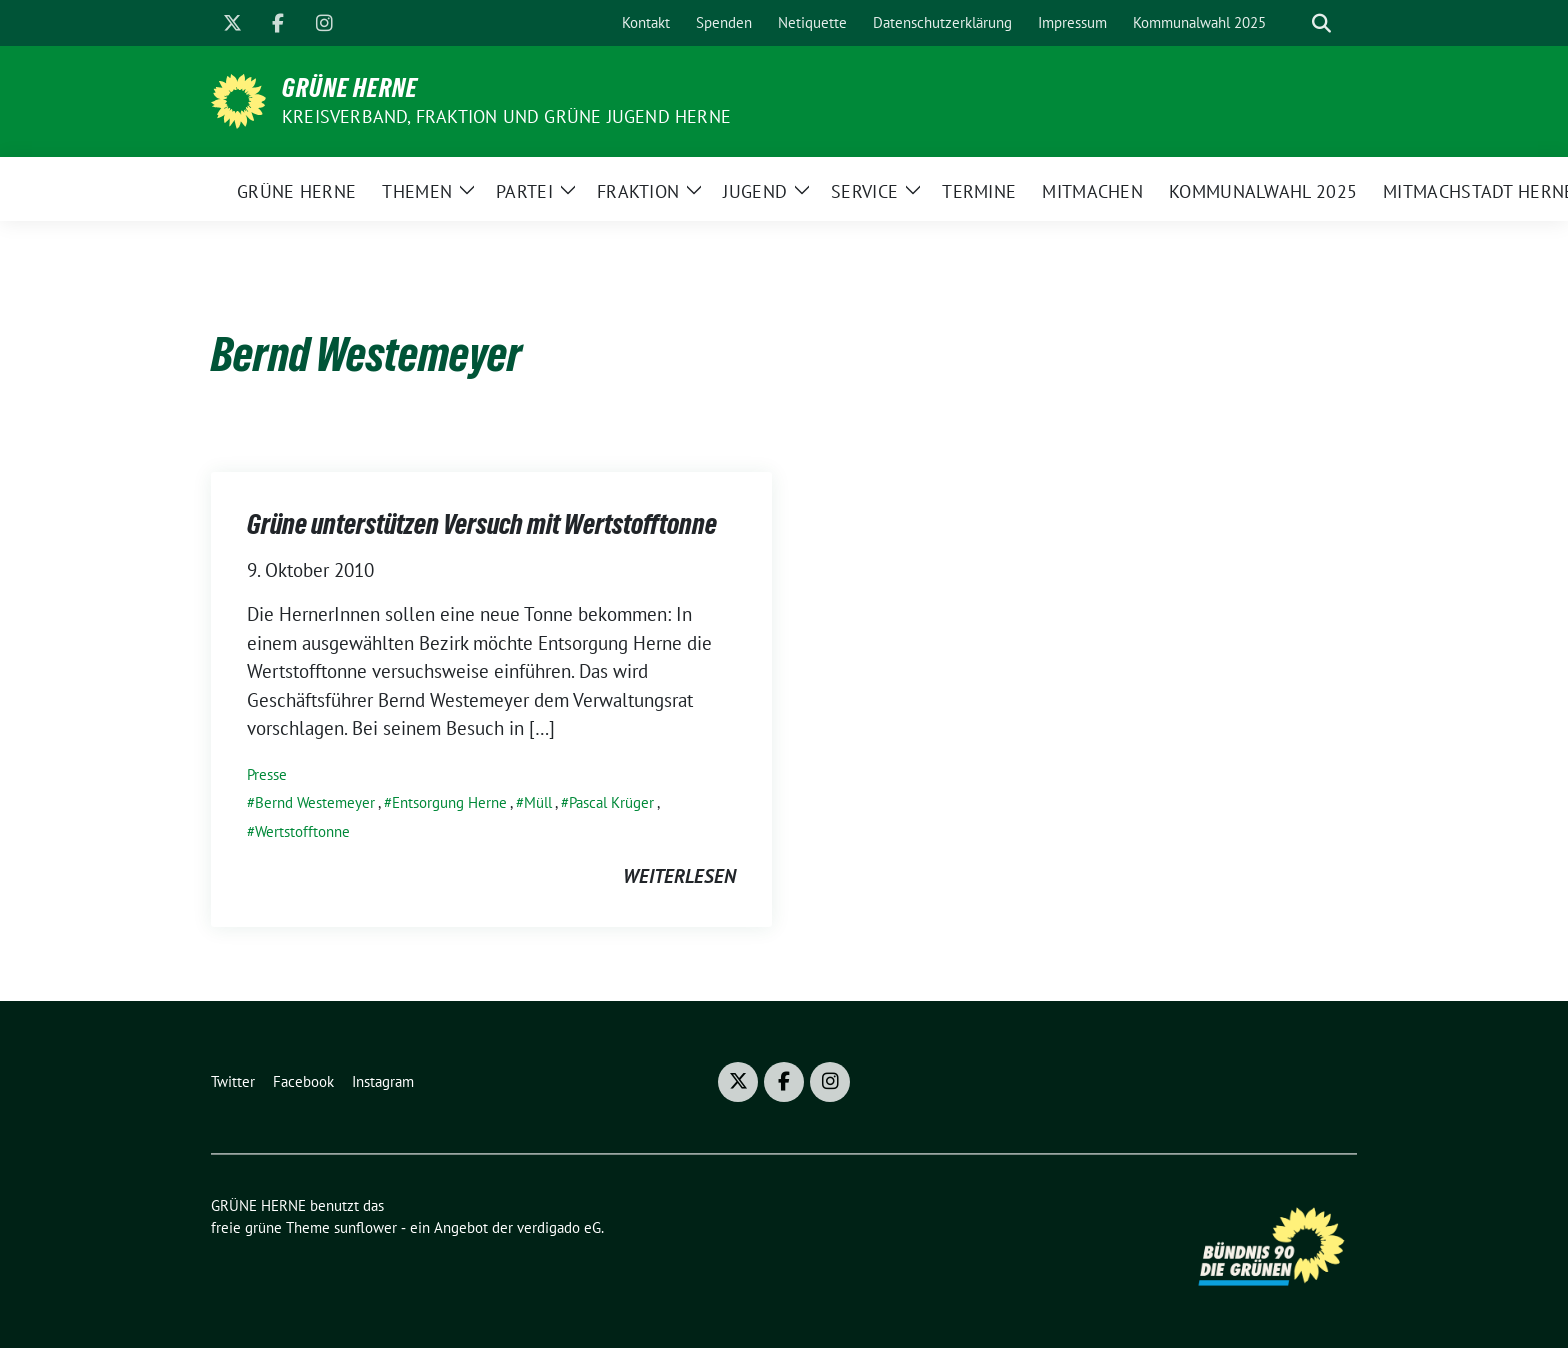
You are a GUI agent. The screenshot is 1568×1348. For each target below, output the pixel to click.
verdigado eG (559, 1227)
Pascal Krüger (611, 802)
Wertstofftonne (302, 831)
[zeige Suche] (1321, 23)
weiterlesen (679, 876)
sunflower (365, 1227)
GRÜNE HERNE (350, 88)
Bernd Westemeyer (315, 802)
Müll (538, 802)
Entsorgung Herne (449, 802)
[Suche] (1293, 23)
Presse (267, 774)
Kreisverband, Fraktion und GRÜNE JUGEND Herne (506, 116)
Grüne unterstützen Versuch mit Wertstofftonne (482, 524)
